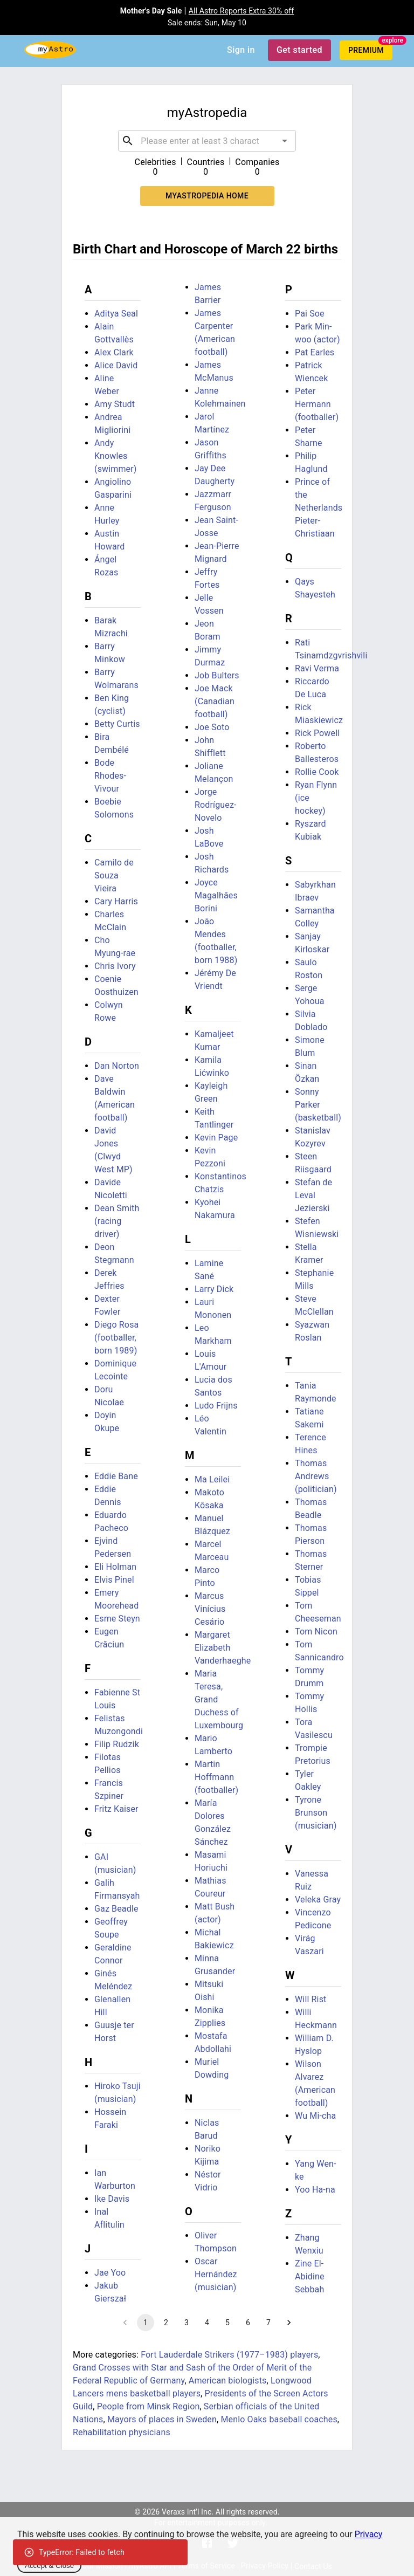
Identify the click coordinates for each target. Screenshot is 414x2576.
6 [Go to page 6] (248, 2322)
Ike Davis (111, 2199)
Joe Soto (212, 727)
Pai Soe (310, 313)
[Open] (284, 140)
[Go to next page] (289, 2322)
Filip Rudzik (116, 1744)
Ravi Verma (317, 668)
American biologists (228, 2380)
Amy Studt (114, 404)
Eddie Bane (116, 1476)
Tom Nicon (316, 1631)
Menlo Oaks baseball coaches (278, 2419)
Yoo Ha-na (315, 2190)
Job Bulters (217, 675)
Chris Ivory (115, 966)
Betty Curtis (117, 724)
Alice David (115, 365)
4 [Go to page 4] (207, 2322)
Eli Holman (115, 1567)
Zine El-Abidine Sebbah (310, 2276)
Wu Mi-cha (315, 2116)
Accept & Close (49, 2565)
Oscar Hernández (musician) (216, 2274)
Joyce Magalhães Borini (216, 895)
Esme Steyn (117, 1618)
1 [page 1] (145, 2322)
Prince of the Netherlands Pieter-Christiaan (318, 508)
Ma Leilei (212, 1479)
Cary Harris (116, 901)
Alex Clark (114, 352)
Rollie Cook (317, 772)
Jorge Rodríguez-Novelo (216, 805)
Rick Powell (317, 733)
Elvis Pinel (114, 1580)
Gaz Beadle (116, 1909)
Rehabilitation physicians (121, 2432)
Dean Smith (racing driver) (116, 1221)
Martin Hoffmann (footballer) (216, 1777)
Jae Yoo (110, 2273)
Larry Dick (214, 1289)
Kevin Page (216, 1137)
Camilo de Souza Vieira (114, 875)
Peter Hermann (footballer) (317, 404)
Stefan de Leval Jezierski (313, 1195)
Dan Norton (116, 1066)
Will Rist (310, 1999)
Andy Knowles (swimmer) (115, 456)
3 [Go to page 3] (186, 2322)
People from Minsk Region (148, 2406)
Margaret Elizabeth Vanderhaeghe (223, 1648)
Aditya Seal (116, 313)
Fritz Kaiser (116, 1809)
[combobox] (206, 141)
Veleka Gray (318, 1899)
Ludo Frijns (216, 1405)
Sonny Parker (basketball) (318, 1105)
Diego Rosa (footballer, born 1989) (116, 1338)
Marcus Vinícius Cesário (210, 1609)
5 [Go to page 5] (227, 2322)
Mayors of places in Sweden (162, 2419)
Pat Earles (314, 352)
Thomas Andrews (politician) (316, 1476)
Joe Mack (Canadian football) (214, 701)
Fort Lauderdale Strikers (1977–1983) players (229, 2355)
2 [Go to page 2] (166, 2322)
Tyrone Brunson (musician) (315, 1813)
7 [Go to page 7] (268, 2322)
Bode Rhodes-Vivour (110, 776)
